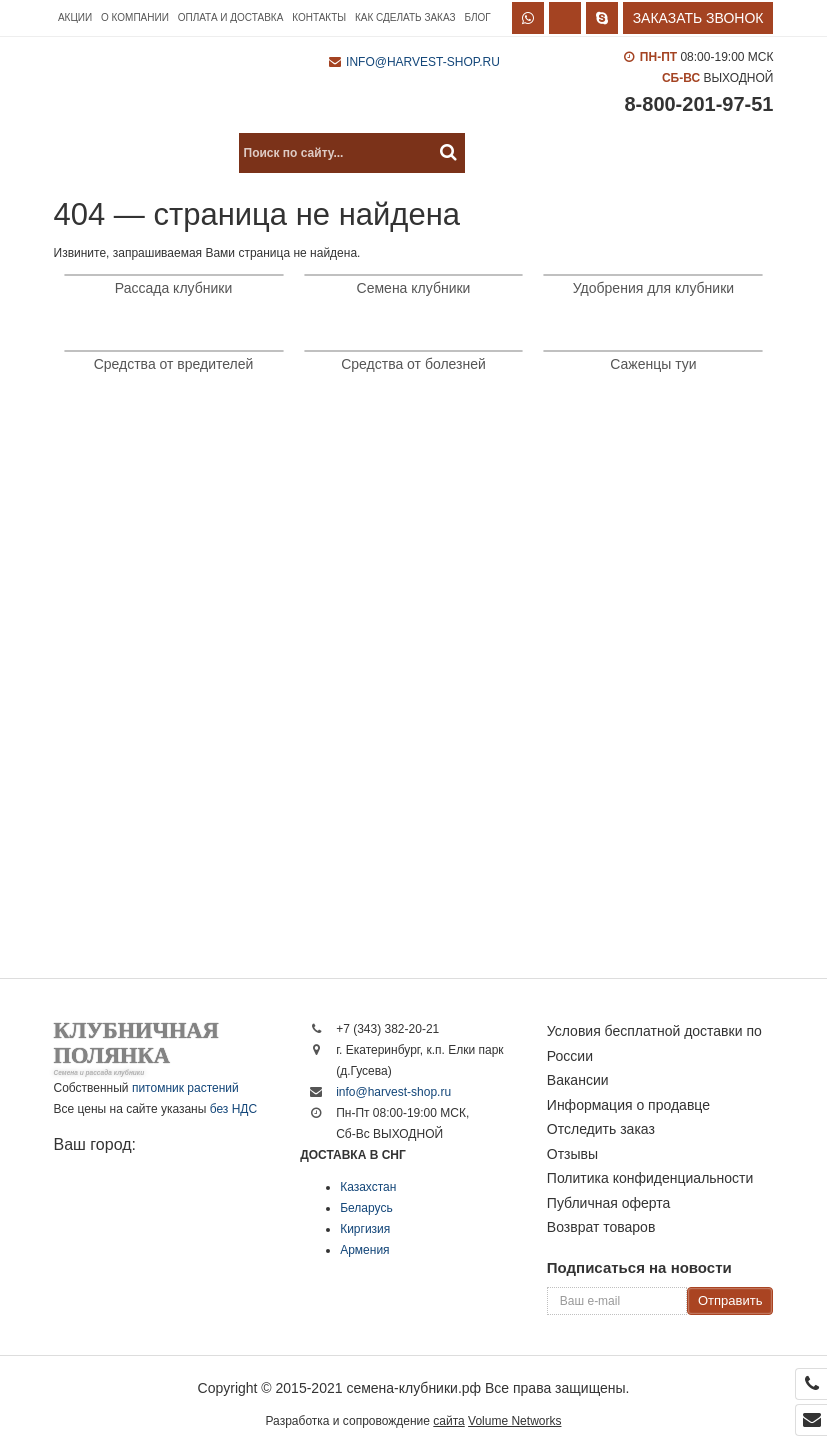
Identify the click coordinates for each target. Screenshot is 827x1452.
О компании (135, 17)
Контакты (319, 17)
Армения (364, 1250)
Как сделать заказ (405, 17)
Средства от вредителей (174, 364)
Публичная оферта (609, 1203)
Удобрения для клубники (653, 288)
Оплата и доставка (231, 17)
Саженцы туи (653, 364)
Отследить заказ (601, 1129)
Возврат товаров (601, 1227)
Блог (477, 17)
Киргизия (365, 1229)
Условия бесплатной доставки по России (654, 1043)
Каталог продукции (140, 153)
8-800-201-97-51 (698, 104)
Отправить (730, 1300)
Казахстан (368, 1187)
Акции (75, 17)
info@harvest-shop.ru (423, 62)
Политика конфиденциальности (650, 1178)
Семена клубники (414, 288)
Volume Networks (514, 1421)
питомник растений (185, 1088)
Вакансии (578, 1080)
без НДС (233, 1109)
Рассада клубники (173, 288)
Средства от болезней (413, 364)
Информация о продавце (628, 1105)
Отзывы (572, 1154)
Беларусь (366, 1208)
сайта (448, 1421)
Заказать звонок (698, 18)
